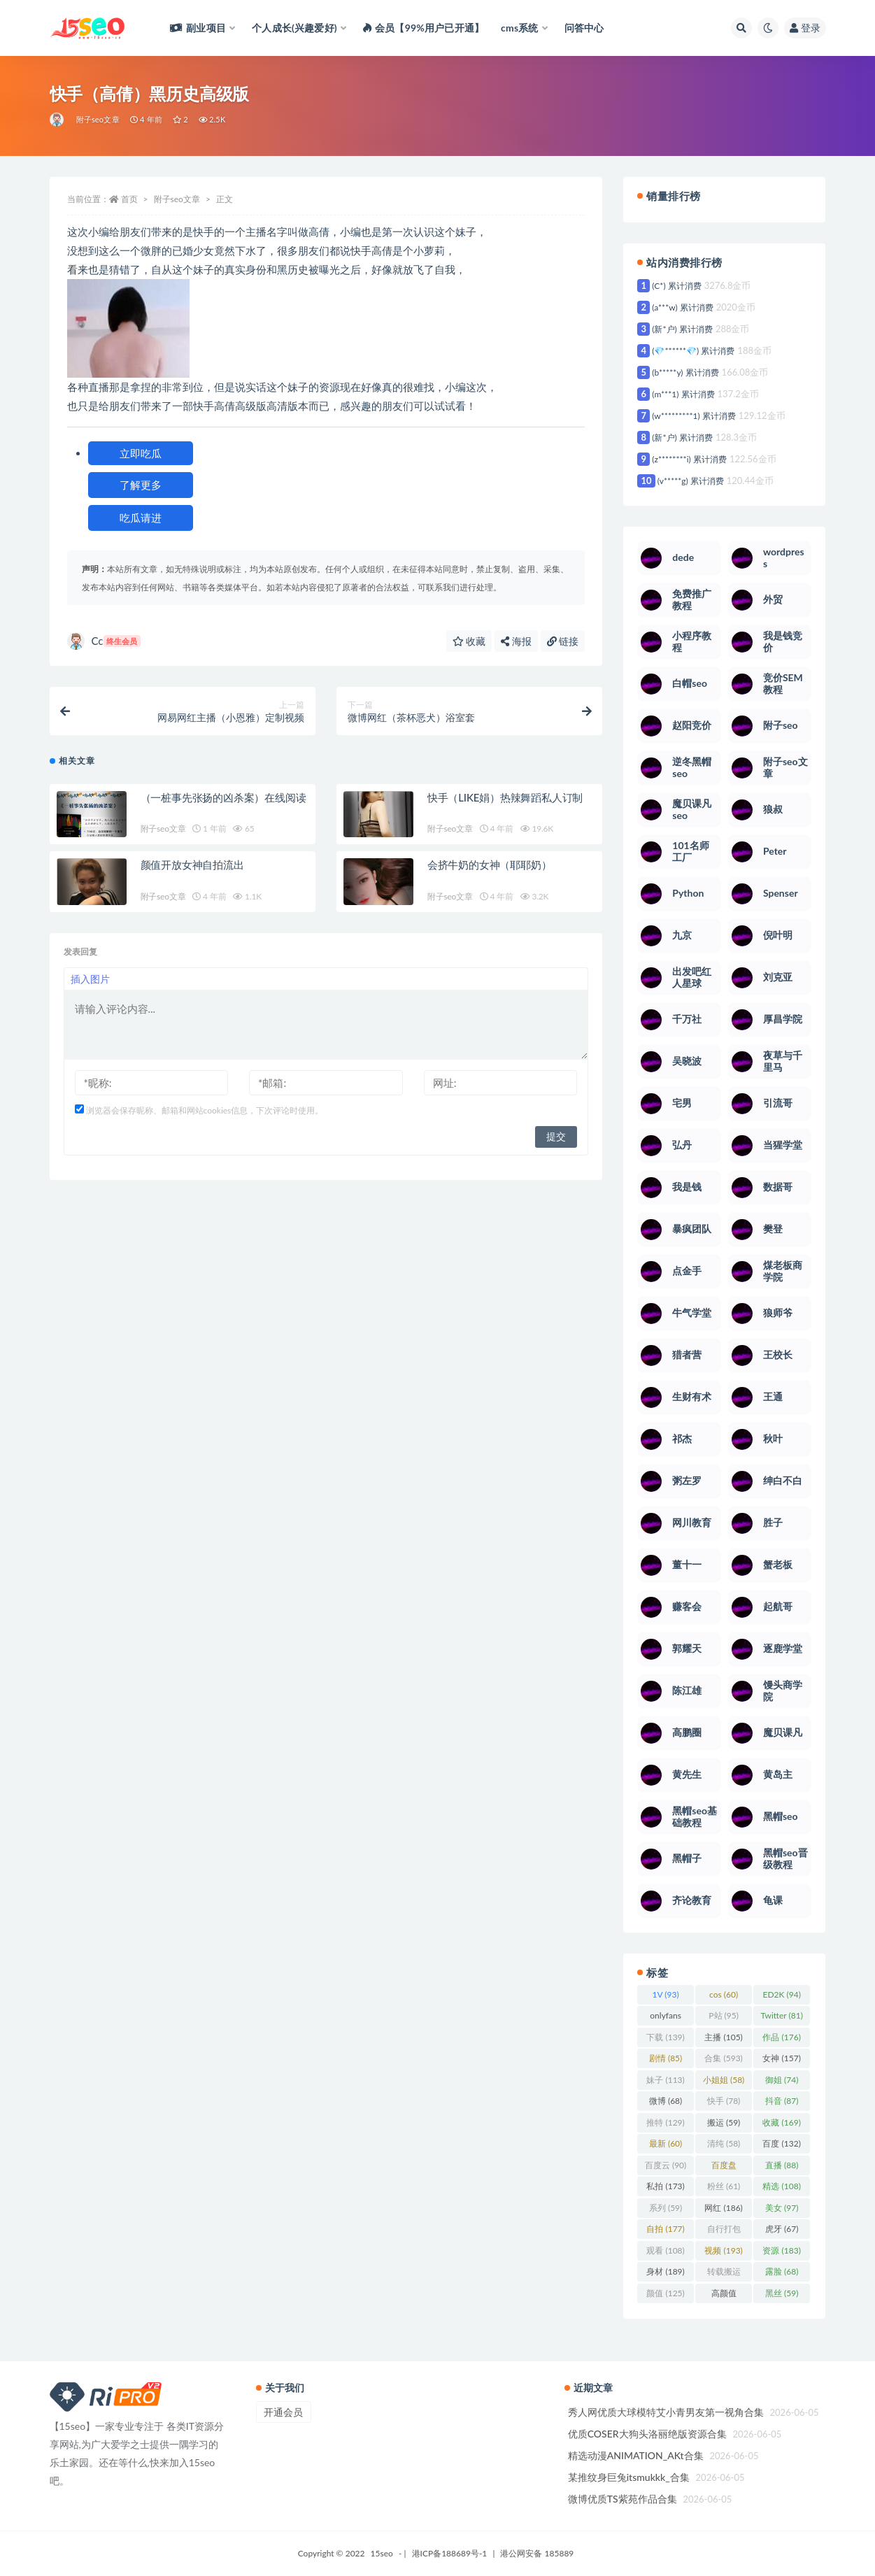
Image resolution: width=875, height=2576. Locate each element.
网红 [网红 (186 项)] (723, 2208)
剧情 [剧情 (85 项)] (665, 2058)
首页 (129, 199)
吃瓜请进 (141, 517)
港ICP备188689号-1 (450, 2553)
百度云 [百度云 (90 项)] (665, 2165)
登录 (805, 28)
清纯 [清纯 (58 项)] (723, 2143)
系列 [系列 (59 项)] (665, 2208)
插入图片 (90, 979)
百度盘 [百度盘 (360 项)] (724, 2167)
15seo (382, 2553)
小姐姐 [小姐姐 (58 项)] (723, 2080)
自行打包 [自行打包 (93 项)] (724, 2231)
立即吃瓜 (141, 453)
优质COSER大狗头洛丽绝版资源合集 (647, 2434)
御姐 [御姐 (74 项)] (781, 2080)
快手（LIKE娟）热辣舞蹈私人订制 (505, 797)
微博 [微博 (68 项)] (665, 2100)
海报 (516, 641)
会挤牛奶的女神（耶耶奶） (489, 864)
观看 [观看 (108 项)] (665, 2250)
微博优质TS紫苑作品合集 (622, 2499)
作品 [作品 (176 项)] (781, 2037)
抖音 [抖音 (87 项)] (781, 2100)
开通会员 (283, 2412)
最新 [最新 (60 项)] (665, 2143)
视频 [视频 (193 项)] (723, 2250)
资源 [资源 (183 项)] (781, 2250)
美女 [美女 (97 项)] (781, 2208)
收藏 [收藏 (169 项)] (781, 2122)
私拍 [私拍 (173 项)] (665, 2186)
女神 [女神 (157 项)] (781, 2058)
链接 (563, 641)
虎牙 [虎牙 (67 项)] (781, 2228)
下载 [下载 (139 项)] (665, 2037)
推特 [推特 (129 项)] (665, 2122)
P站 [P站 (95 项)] (724, 2015)
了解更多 (141, 484)
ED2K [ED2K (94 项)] (781, 1994)
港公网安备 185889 (537, 2553)
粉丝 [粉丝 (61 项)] (723, 2186)
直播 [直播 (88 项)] (781, 2165)
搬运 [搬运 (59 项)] (723, 2122)
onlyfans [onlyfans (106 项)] (665, 2018)
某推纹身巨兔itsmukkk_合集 (629, 2477)
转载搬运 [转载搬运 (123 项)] (724, 2274)
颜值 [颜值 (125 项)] (665, 2293)
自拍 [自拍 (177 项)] (665, 2228)
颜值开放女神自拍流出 (192, 864)
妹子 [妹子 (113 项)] (665, 2080)
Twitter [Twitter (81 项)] (781, 2015)
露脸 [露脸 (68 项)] (781, 2271)
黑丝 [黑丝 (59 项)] (781, 2293)
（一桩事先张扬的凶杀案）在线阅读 (223, 797)
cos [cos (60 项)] (723, 1994)
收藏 (469, 641)
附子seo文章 (98, 119)
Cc (104, 641)
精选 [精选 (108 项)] (781, 2186)
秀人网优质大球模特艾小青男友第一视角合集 (666, 2412)
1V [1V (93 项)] (666, 1994)
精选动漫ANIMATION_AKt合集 (636, 2455)
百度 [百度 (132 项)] (781, 2143)
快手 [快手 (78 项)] (723, 2100)
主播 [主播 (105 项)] (723, 2037)
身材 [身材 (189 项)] (665, 2271)
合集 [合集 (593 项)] (723, 2058)
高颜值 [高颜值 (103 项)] (724, 2295)
